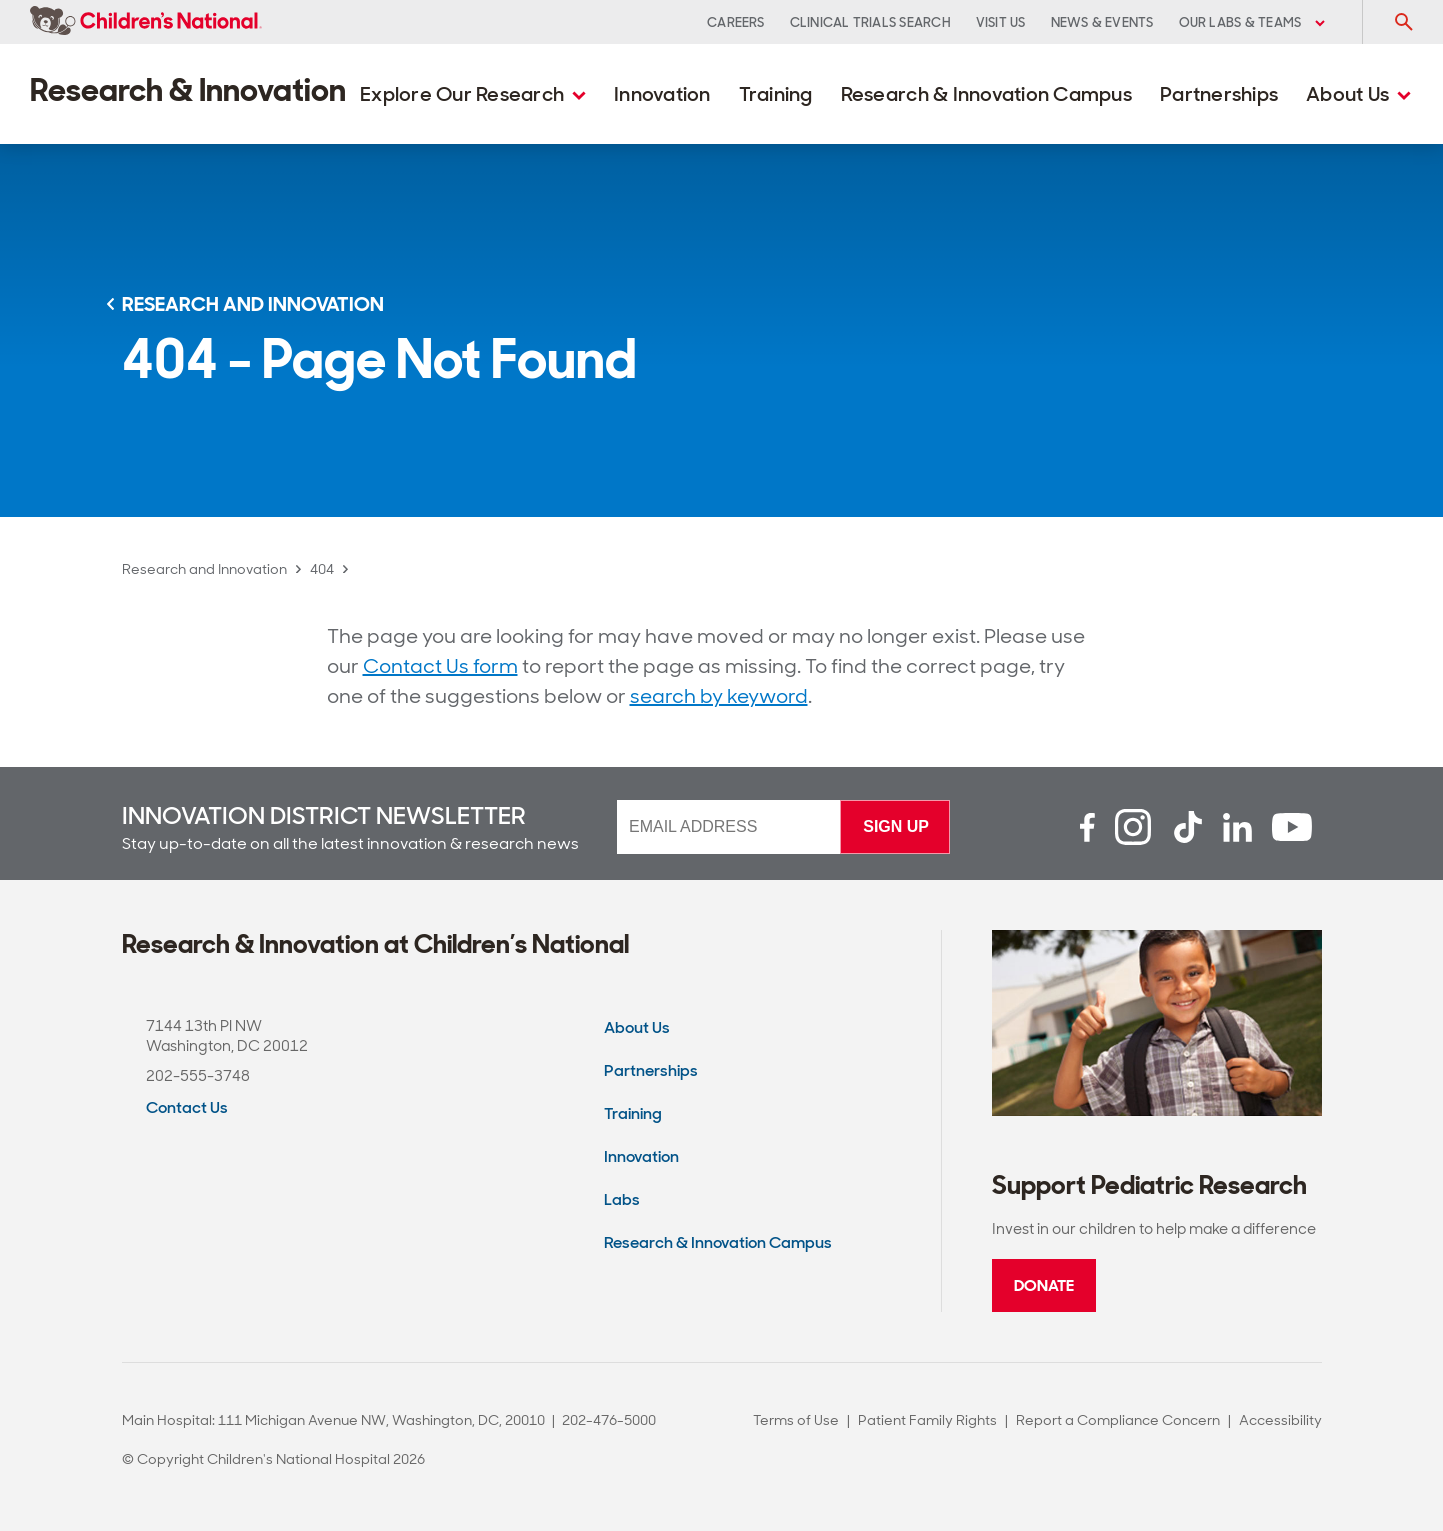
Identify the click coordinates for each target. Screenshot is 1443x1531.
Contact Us (187, 1107)
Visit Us (1001, 22)
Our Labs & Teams (1252, 22)
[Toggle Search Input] (1403, 22)
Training (776, 94)
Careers (736, 22)
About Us (1358, 94)
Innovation (662, 94)
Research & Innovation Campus (986, 94)
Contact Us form (440, 666)
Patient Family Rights (927, 1420)
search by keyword (719, 696)
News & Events (1102, 22)
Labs (622, 1199)
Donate (1044, 1285)
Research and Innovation (204, 569)
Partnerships (1219, 94)
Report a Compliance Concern (1118, 1420)
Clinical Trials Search (870, 22)
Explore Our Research (473, 94)
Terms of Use (796, 1420)
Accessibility (1280, 1420)
